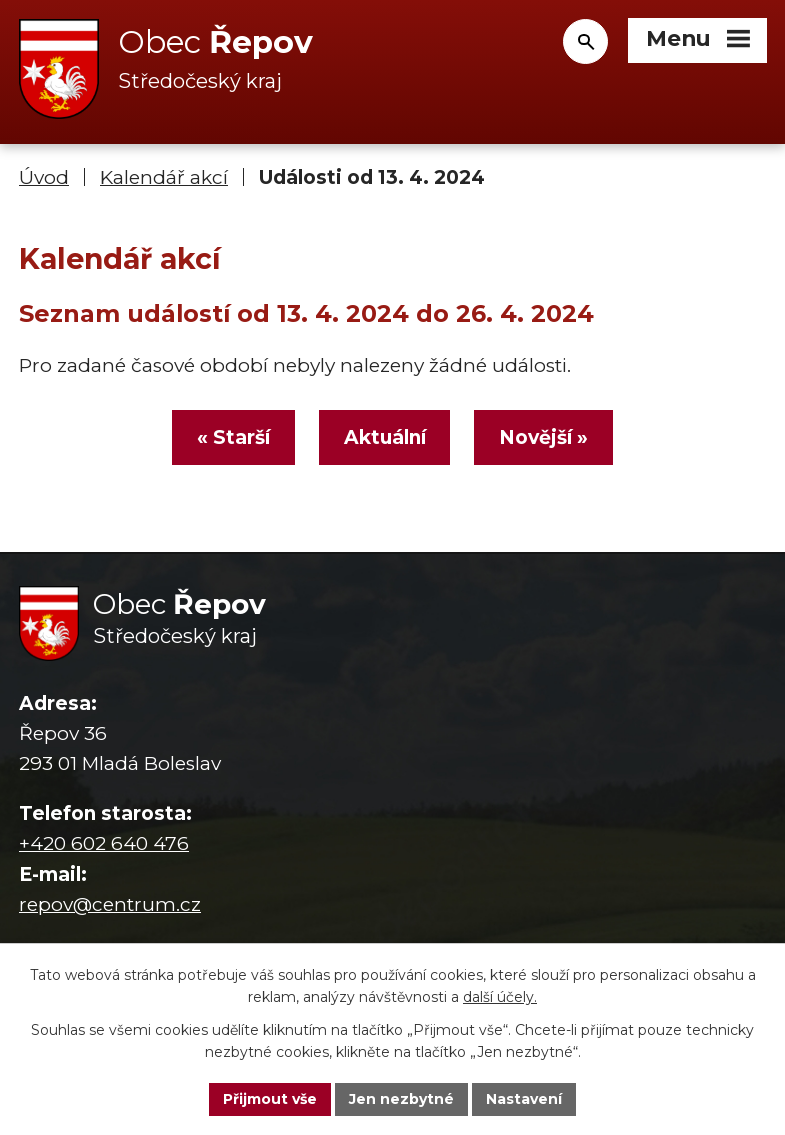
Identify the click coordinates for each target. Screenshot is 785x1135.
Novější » (543, 437)
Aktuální (385, 437)
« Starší (233, 437)
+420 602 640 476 (104, 843)
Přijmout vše (270, 1099)
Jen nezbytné (401, 1099)
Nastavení (524, 1099)
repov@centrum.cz (110, 904)
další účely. (500, 998)
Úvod (44, 177)
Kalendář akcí (164, 177)
